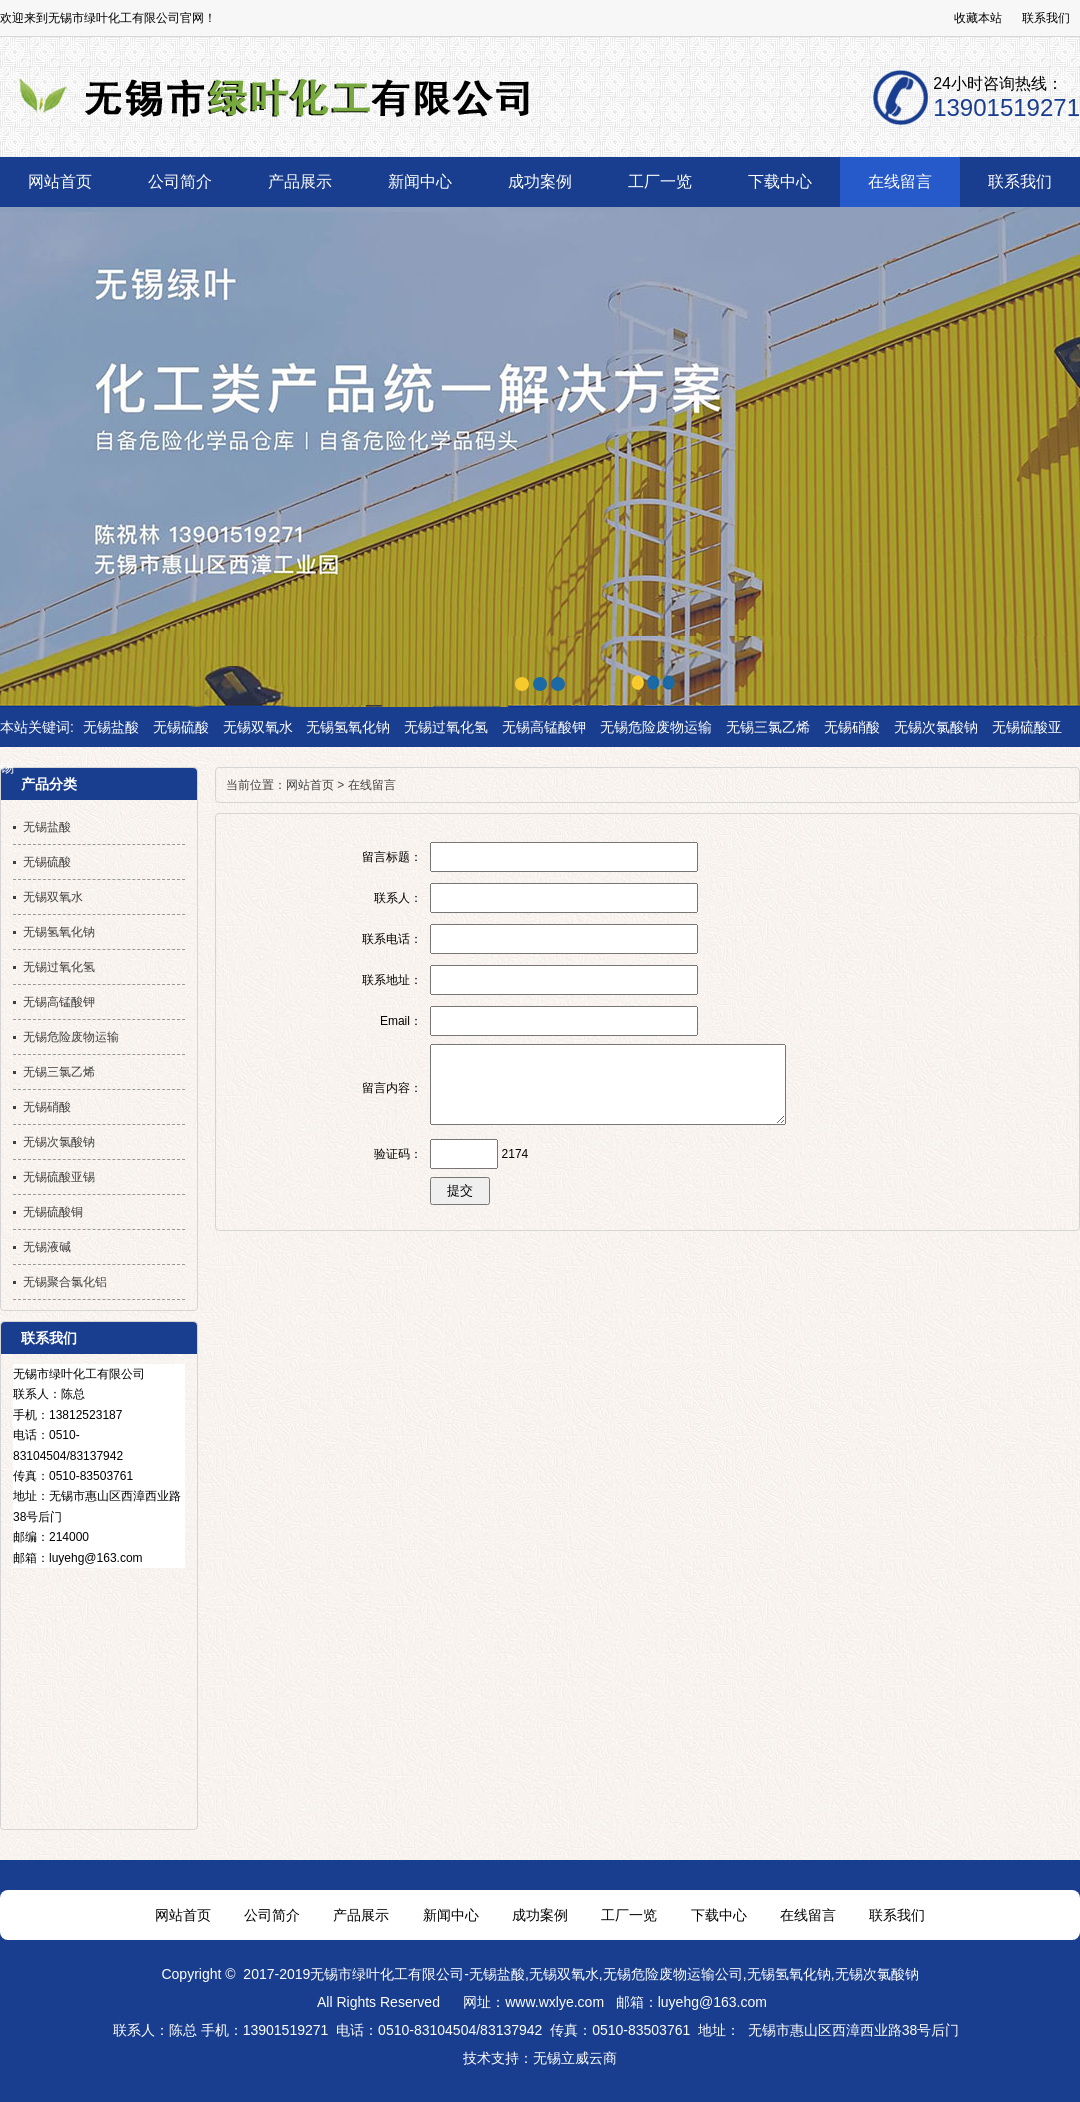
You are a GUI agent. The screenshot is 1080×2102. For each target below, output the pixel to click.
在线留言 (372, 785)
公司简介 (272, 1915)
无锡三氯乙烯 (768, 727)
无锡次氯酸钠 (936, 727)
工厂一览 (629, 1915)
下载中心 (719, 1915)
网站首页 (310, 785)
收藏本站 (978, 18)
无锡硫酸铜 (53, 1212)
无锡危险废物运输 (656, 727)
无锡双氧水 (258, 727)
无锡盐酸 (111, 727)
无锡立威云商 (575, 2058)
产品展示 (361, 1915)
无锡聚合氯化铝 (65, 1282)
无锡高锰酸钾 (544, 727)
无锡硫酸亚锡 (59, 1177)
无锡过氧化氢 (446, 727)
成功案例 (540, 1915)
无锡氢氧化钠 (348, 727)
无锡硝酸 (852, 727)
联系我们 (1046, 18)
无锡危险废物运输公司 (673, 1974)
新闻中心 (451, 1915)
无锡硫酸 (181, 727)
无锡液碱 (47, 1247)
